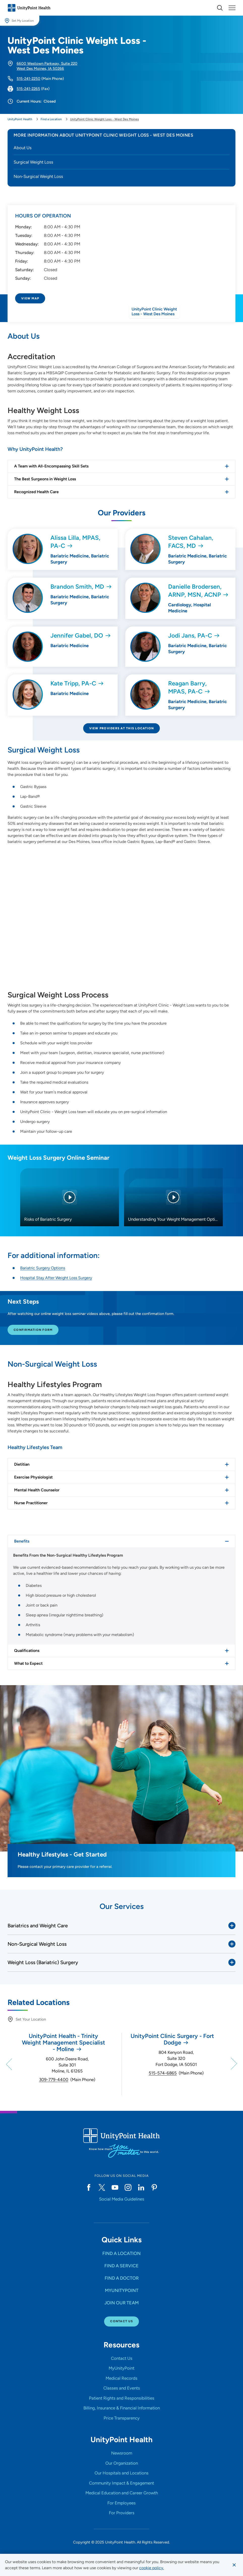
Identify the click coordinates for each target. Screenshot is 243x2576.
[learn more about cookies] (151, 2568)
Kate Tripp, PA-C (73, 683)
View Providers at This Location (121, 728)
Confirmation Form (33, 1330)
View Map (30, 298)
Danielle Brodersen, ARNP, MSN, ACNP (195, 590)
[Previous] (10, 2064)
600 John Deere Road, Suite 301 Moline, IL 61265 (67, 2065)
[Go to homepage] (29, 8)
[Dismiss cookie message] (234, 2565)
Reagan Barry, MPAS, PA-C (187, 687)
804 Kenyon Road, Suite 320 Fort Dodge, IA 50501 (176, 2058)
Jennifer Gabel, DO (76, 635)
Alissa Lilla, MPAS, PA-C (75, 541)
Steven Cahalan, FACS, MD (190, 541)
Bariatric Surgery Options (42, 1268)
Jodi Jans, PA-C (190, 635)
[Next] (233, 2064)
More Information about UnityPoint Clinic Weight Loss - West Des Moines (103, 135)
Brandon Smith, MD (77, 586)
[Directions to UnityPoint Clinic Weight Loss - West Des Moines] (121, 311)
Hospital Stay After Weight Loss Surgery (56, 1277)
